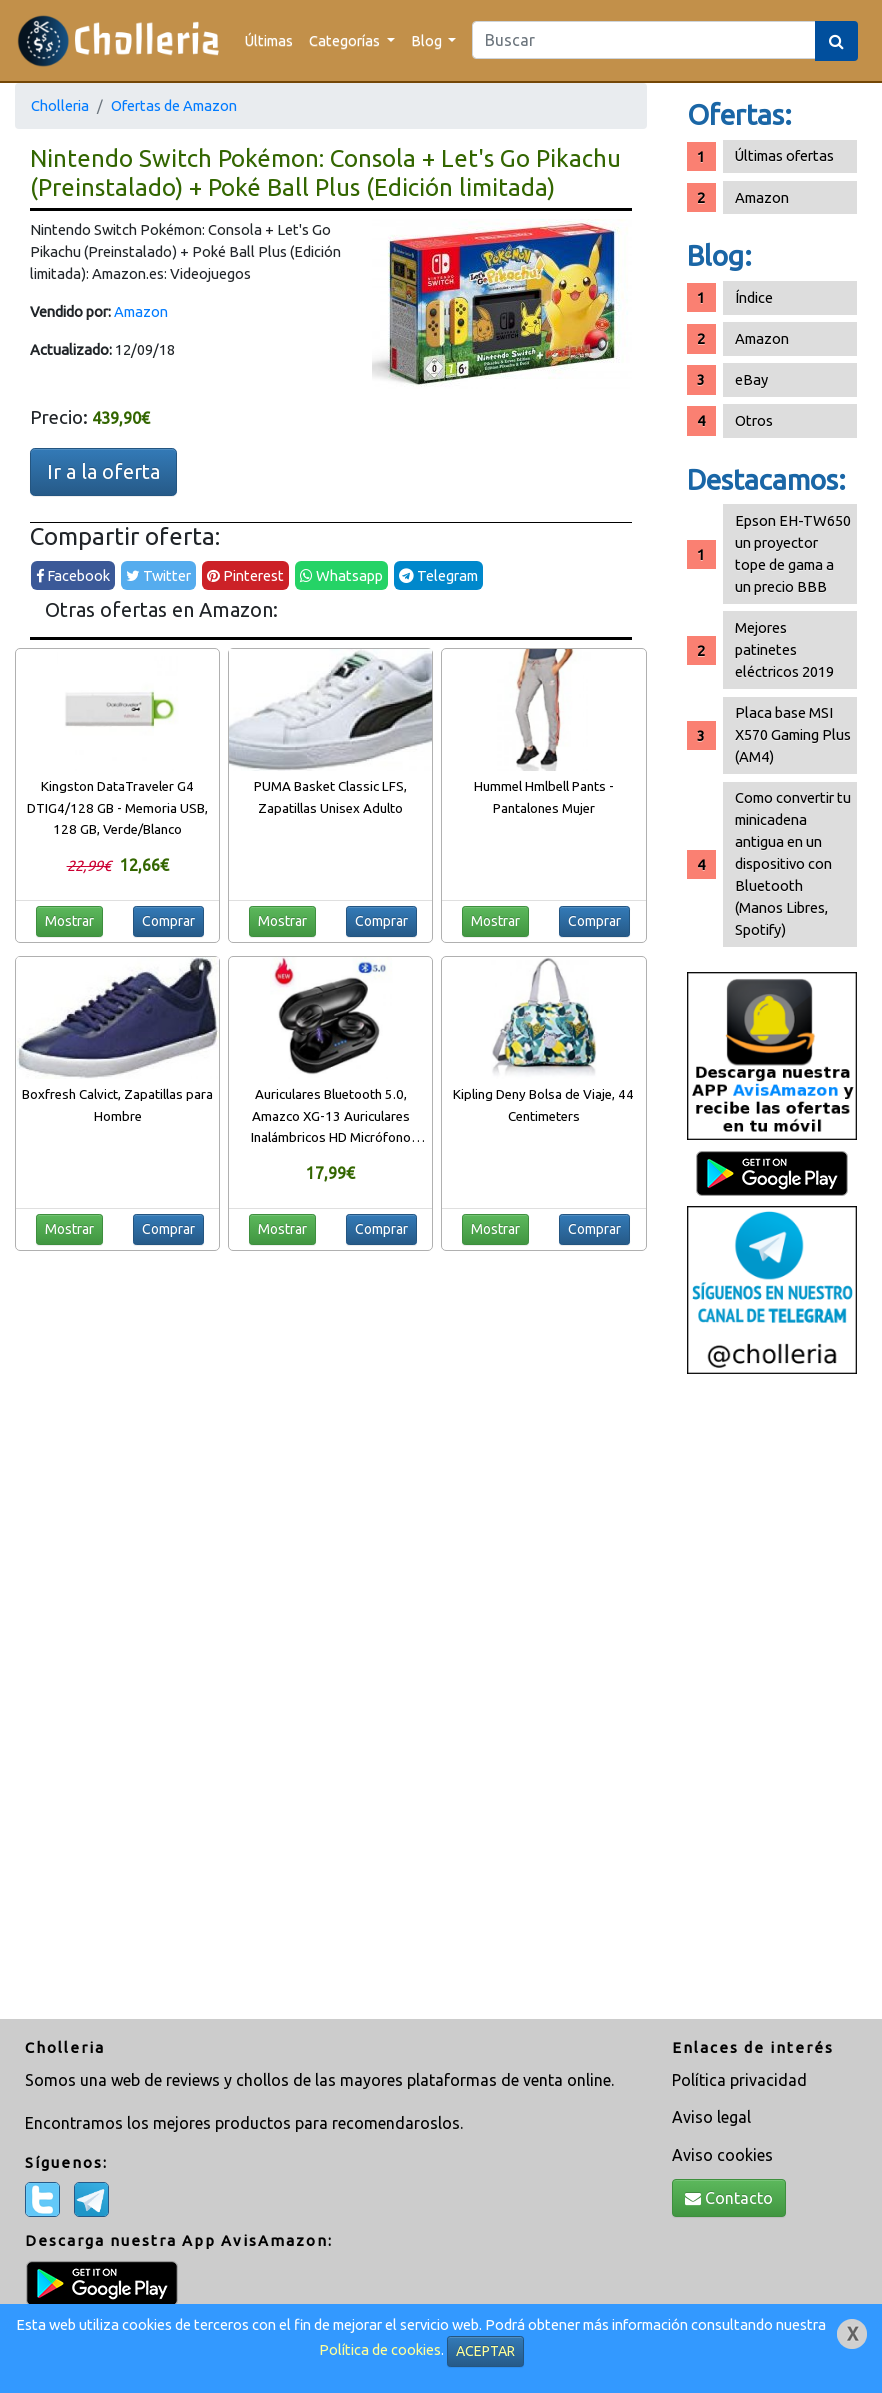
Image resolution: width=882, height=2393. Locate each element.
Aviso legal (711, 2117)
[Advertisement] (772, 1699)
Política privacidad (739, 2080)
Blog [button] (428, 40)
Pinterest (245, 575)
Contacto (729, 2198)
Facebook (73, 575)
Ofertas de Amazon (174, 105)
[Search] (644, 40)
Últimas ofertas (784, 155)
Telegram (438, 575)
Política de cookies (380, 2349)
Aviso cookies (722, 2155)
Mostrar (69, 921)
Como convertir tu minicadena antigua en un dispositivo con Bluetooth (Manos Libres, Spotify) (793, 863)
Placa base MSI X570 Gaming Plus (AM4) (793, 734)
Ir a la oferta (103, 471)
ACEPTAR (485, 2351)
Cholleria (60, 105)
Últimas (269, 40)
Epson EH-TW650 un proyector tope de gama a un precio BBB (793, 553)
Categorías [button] (346, 40)
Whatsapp (341, 575)
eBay (751, 379)
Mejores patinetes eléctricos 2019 (784, 649)
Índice (754, 297)
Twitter (158, 575)
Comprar (168, 921)
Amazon (141, 311)
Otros (754, 420)
